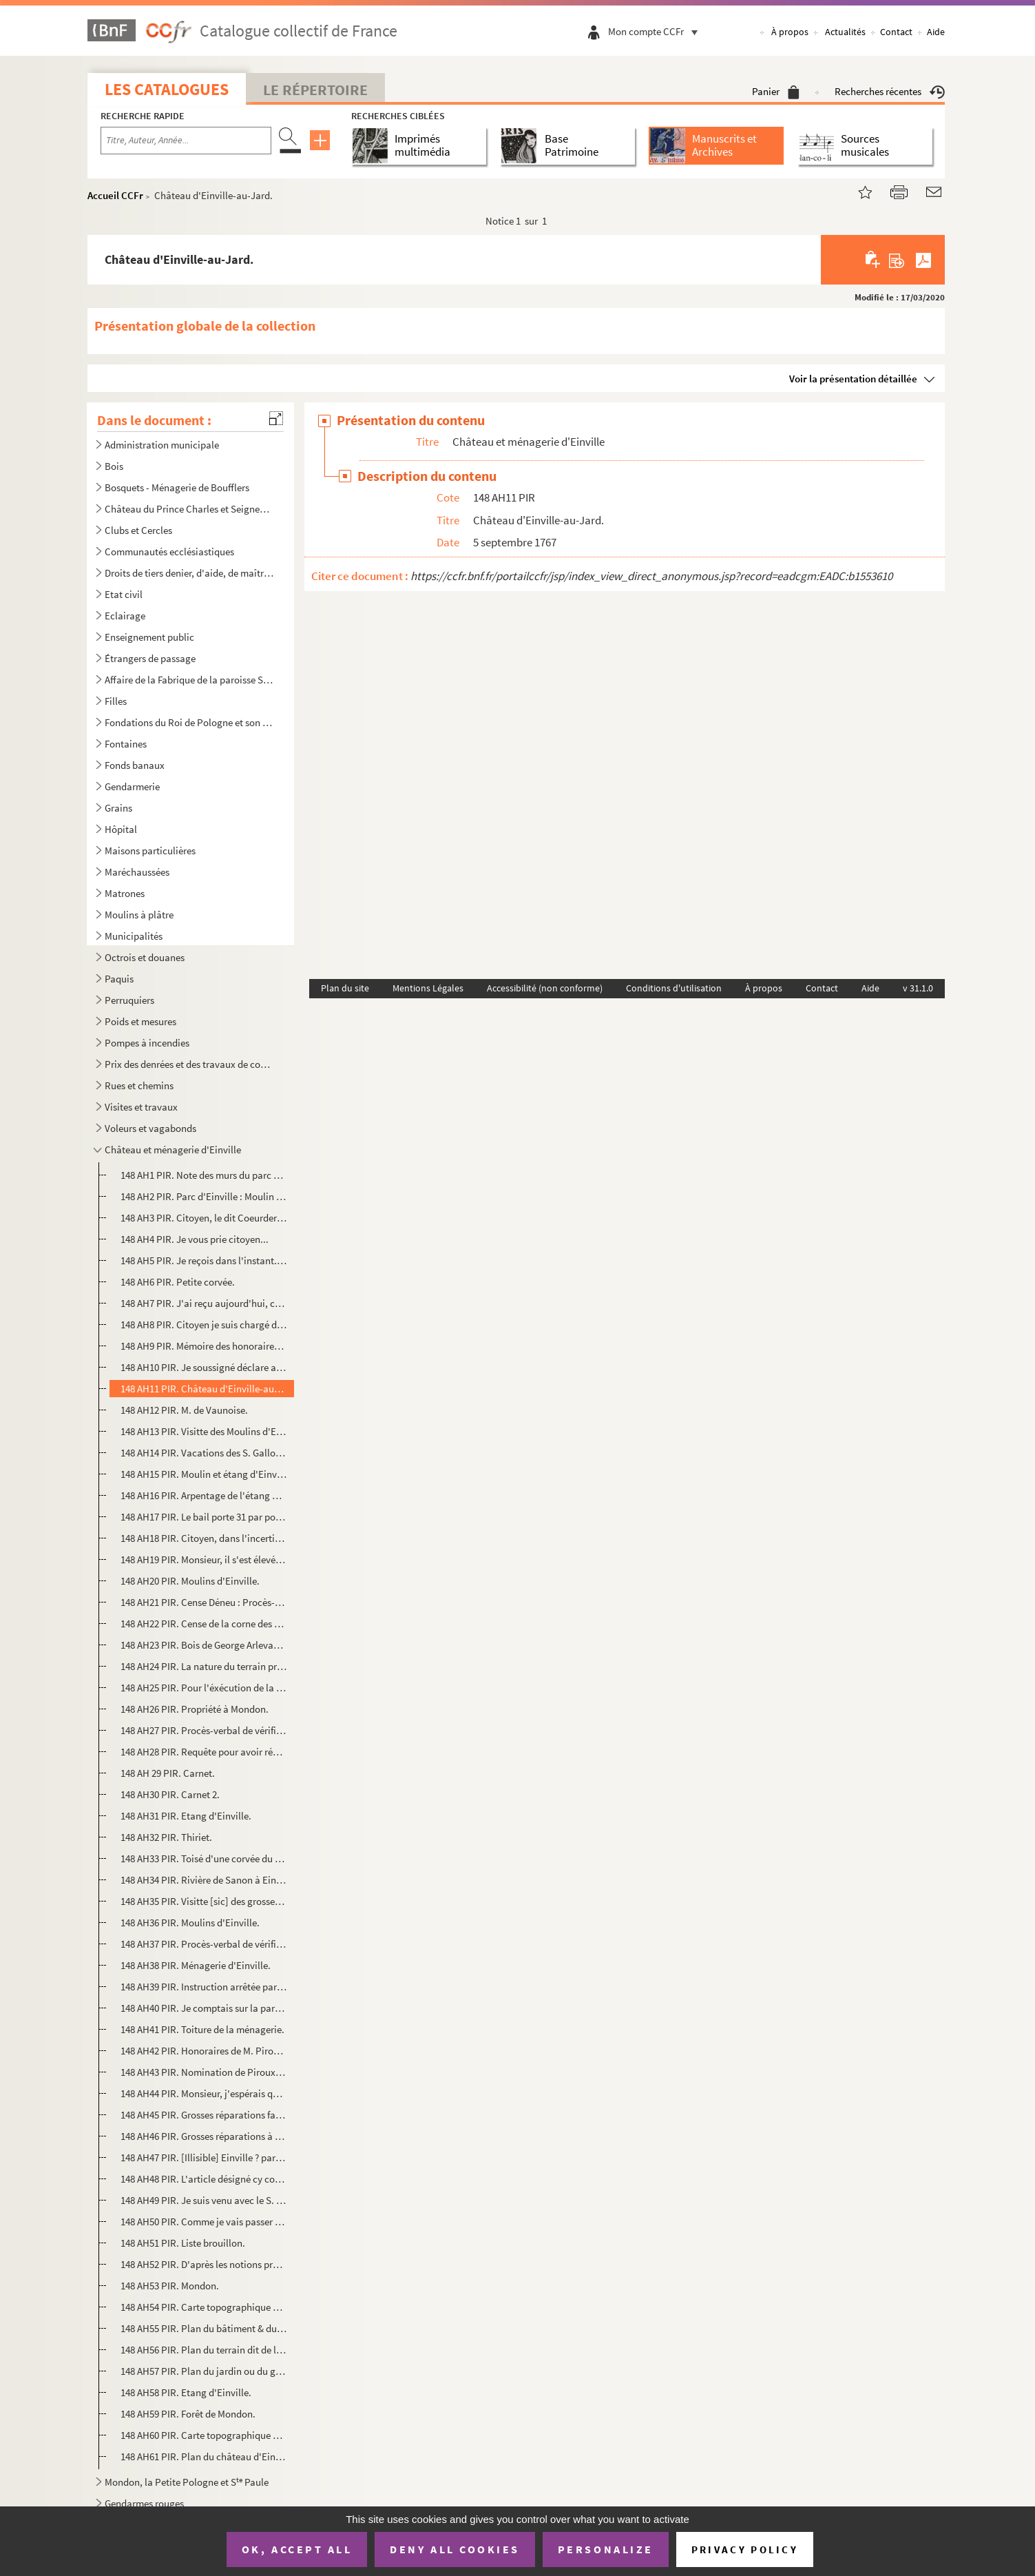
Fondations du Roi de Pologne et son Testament (189, 722)
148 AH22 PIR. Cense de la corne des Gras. (203, 1623)
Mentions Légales (428, 988)
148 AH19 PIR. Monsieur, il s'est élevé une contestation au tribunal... (203, 1559)
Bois (114, 466)
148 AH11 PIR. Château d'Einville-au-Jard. (203, 1388)
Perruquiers (129, 1000)
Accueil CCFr (115, 195)
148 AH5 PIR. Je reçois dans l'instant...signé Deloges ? (203, 1260)
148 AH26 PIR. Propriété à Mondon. (195, 1708)
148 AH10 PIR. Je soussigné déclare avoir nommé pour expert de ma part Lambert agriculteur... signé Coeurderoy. (203, 1367)
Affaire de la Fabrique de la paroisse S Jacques (189, 679)
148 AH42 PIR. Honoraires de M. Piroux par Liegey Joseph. (203, 2050)
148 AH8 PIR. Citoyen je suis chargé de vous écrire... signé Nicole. (203, 1324)
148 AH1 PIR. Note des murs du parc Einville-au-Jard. (203, 1175)
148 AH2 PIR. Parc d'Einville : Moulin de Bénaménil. (203, 1196)
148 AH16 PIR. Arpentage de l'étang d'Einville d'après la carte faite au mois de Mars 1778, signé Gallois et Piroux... (203, 1495)
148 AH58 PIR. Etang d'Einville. (186, 2392)
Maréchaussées (137, 871)
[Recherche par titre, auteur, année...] (186, 140)
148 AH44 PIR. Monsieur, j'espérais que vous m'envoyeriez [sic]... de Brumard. (203, 2093)
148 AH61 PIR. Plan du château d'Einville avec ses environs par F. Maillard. (203, 2456)
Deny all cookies (454, 2549)
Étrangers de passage (150, 658)
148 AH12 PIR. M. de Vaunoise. (184, 1409)
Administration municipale (162, 444)
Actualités (845, 31)
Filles (116, 701)
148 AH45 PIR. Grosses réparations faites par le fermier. (203, 2114)
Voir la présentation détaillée (853, 378)
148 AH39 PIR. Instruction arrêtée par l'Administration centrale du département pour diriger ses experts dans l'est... (203, 1986)
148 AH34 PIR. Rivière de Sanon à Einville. (203, 1879)
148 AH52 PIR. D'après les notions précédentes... (203, 2264)
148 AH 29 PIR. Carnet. (168, 1773)
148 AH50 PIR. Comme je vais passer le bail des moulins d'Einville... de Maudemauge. (203, 2221)
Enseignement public (149, 636)
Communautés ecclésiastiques (169, 551)
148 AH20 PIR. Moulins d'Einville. (190, 1580)
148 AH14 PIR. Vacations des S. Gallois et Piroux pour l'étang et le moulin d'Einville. (203, 1452)
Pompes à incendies (147, 1042)
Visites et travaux (141, 1106)
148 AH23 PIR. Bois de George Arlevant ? (203, 1644)
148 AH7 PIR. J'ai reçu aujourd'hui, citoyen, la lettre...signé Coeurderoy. (203, 1303)
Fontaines (126, 743)
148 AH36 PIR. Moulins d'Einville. (190, 1922)
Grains (118, 807)
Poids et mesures (140, 1021)
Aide (936, 31)
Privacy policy (744, 2549)
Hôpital (121, 829)
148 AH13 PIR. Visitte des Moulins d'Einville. (203, 1431)
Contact (896, 31)
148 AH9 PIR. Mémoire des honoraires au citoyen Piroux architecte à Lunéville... (203, 1345)
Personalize (606, 2549)
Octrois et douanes (145, 957)
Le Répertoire (315, 89)
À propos (789, 31)
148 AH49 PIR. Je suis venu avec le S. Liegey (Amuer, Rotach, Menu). (203, 2200)
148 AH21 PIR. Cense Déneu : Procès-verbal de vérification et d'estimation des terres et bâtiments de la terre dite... (203, 1602)
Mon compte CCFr (656, 31)
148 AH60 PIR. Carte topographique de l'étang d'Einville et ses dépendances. (203, 2435)
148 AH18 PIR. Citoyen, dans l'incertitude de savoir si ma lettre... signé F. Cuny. (203, 1538)
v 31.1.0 (918, 988)
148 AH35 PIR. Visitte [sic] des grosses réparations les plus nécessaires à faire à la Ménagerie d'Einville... (203, 1901)
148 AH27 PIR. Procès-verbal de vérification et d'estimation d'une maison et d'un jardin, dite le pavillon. (203, 1730)
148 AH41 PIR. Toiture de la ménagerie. (202, 2029)
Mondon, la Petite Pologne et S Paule (187, 2482)
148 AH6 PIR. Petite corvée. (178, 1281)
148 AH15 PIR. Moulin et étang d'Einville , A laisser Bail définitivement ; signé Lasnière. (203, 1474)
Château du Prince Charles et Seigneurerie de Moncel (189, 508)
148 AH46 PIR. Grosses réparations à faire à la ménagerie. (203, 2136)
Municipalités (134, 935)
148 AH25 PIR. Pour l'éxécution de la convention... (203, 1687)
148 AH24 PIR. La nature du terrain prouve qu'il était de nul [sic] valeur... (203, 1666)
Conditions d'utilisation (674, 988)
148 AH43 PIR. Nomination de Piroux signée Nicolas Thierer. (203, 2072)
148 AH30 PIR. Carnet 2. (170, 1794)
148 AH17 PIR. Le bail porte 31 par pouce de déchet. (203, 1516)
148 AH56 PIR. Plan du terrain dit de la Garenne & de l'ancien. (203, 2349)
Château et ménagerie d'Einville (173, 1149)
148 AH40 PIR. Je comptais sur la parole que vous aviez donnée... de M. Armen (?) (203, 2008)
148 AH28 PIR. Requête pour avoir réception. (203, 1751)
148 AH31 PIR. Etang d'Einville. (186, 1815)
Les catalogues (167, 89)
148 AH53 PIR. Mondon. (170, 2285)
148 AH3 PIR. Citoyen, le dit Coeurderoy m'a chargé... (203, 1217)
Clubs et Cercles (138, 530)
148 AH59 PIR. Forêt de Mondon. (188, 2413)
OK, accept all (297, 2549)
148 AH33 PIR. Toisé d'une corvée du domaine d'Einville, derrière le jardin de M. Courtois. (203, 1858)
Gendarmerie (132, 786)
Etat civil (124, 594)
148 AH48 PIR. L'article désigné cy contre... (203, 2178)
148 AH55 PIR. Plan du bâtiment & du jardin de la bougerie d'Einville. (203, 2328)
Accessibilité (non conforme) (545, 988)
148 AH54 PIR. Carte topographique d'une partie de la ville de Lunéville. (203, 2307)
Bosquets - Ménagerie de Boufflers (177, 487)
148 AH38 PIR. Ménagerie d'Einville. (196, 1965)
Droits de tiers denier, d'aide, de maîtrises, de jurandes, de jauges (189, 572)
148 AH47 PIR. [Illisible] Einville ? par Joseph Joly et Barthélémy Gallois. (203, 2157)
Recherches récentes (890, 91)
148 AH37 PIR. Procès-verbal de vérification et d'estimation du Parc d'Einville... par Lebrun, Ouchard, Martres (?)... (203, 1943)
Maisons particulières (150, 850)
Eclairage (125, 615)
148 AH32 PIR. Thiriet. (166, 1837)
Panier (775, 91)
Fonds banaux (135, 765)
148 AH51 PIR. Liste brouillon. (183, 2242)
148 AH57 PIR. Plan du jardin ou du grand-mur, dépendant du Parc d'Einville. (203, 2371)
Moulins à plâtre (139, 914)
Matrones (125, 893)
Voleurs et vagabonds (150, 1128)
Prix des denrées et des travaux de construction (189, 1064)
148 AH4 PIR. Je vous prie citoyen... (195, 1239)
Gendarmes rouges (144, 2503)
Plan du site (345, 988)
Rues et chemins (139, 1085)
